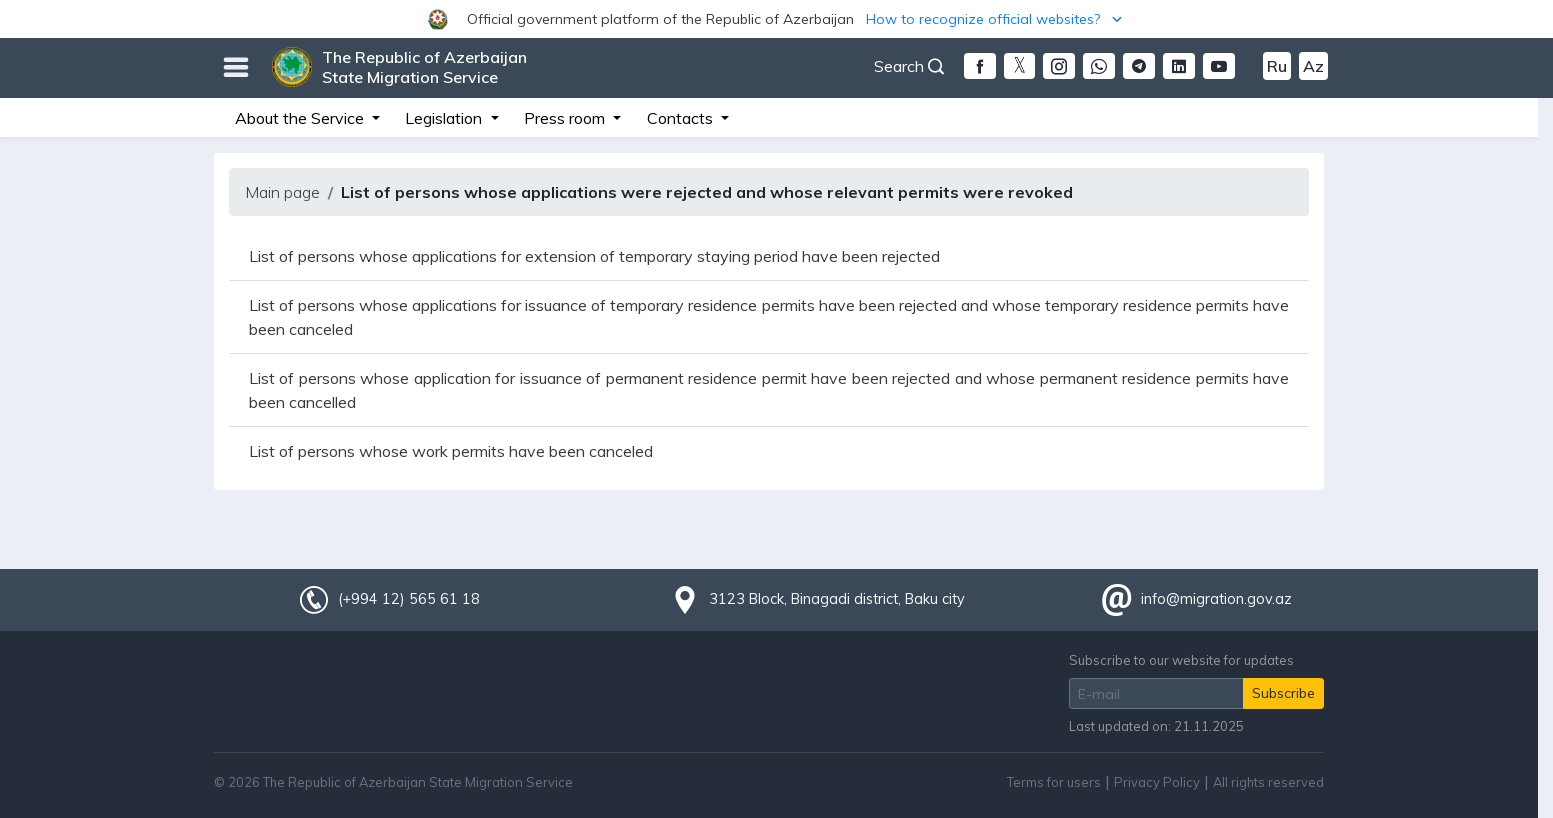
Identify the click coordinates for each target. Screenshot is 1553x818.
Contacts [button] (682, 118)
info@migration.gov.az (1216, 599)
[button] (776, 19)
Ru (1277, 66)
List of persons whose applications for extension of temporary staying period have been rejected (594, 256)
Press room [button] (566, 118)
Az (1313, 66)
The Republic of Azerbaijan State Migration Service (424, 67)
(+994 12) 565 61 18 (409, 599)
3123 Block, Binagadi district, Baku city (837, 599)
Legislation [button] (445, 118)
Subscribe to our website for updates (1181, 660)
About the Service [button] (301, 118)
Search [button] (909, 66)
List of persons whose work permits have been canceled (451, 451)
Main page (282, 192)
